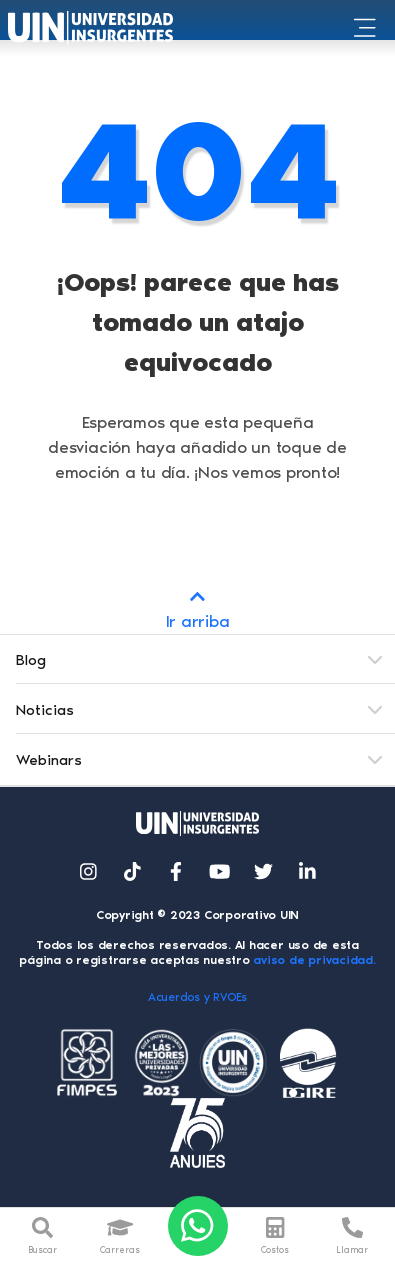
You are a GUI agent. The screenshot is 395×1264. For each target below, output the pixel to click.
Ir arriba (197, 607)
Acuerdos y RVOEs (197, 997)
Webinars (49, 760)
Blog (31, 660)
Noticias (45, 710)
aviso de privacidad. (314, 960)
